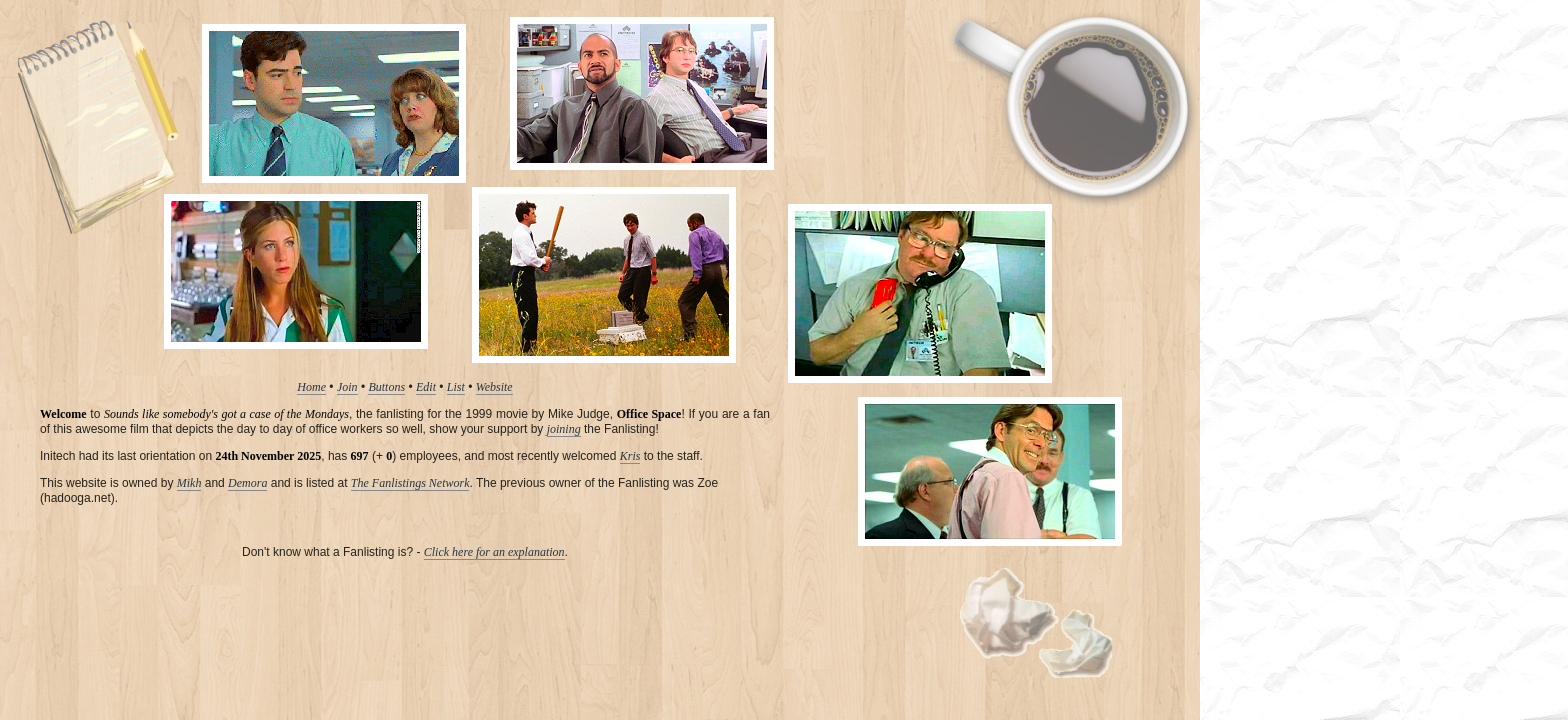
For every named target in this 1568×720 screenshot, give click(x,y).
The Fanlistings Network (410, 483)
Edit (426, 387)
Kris (630, 456)
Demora (247, 483)
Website (494, 387)
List (456, 387)
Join (347, 387)
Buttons (386, 387)
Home (311, 387)
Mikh (189, 483)
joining (564, 429)
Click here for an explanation (494, 552)
